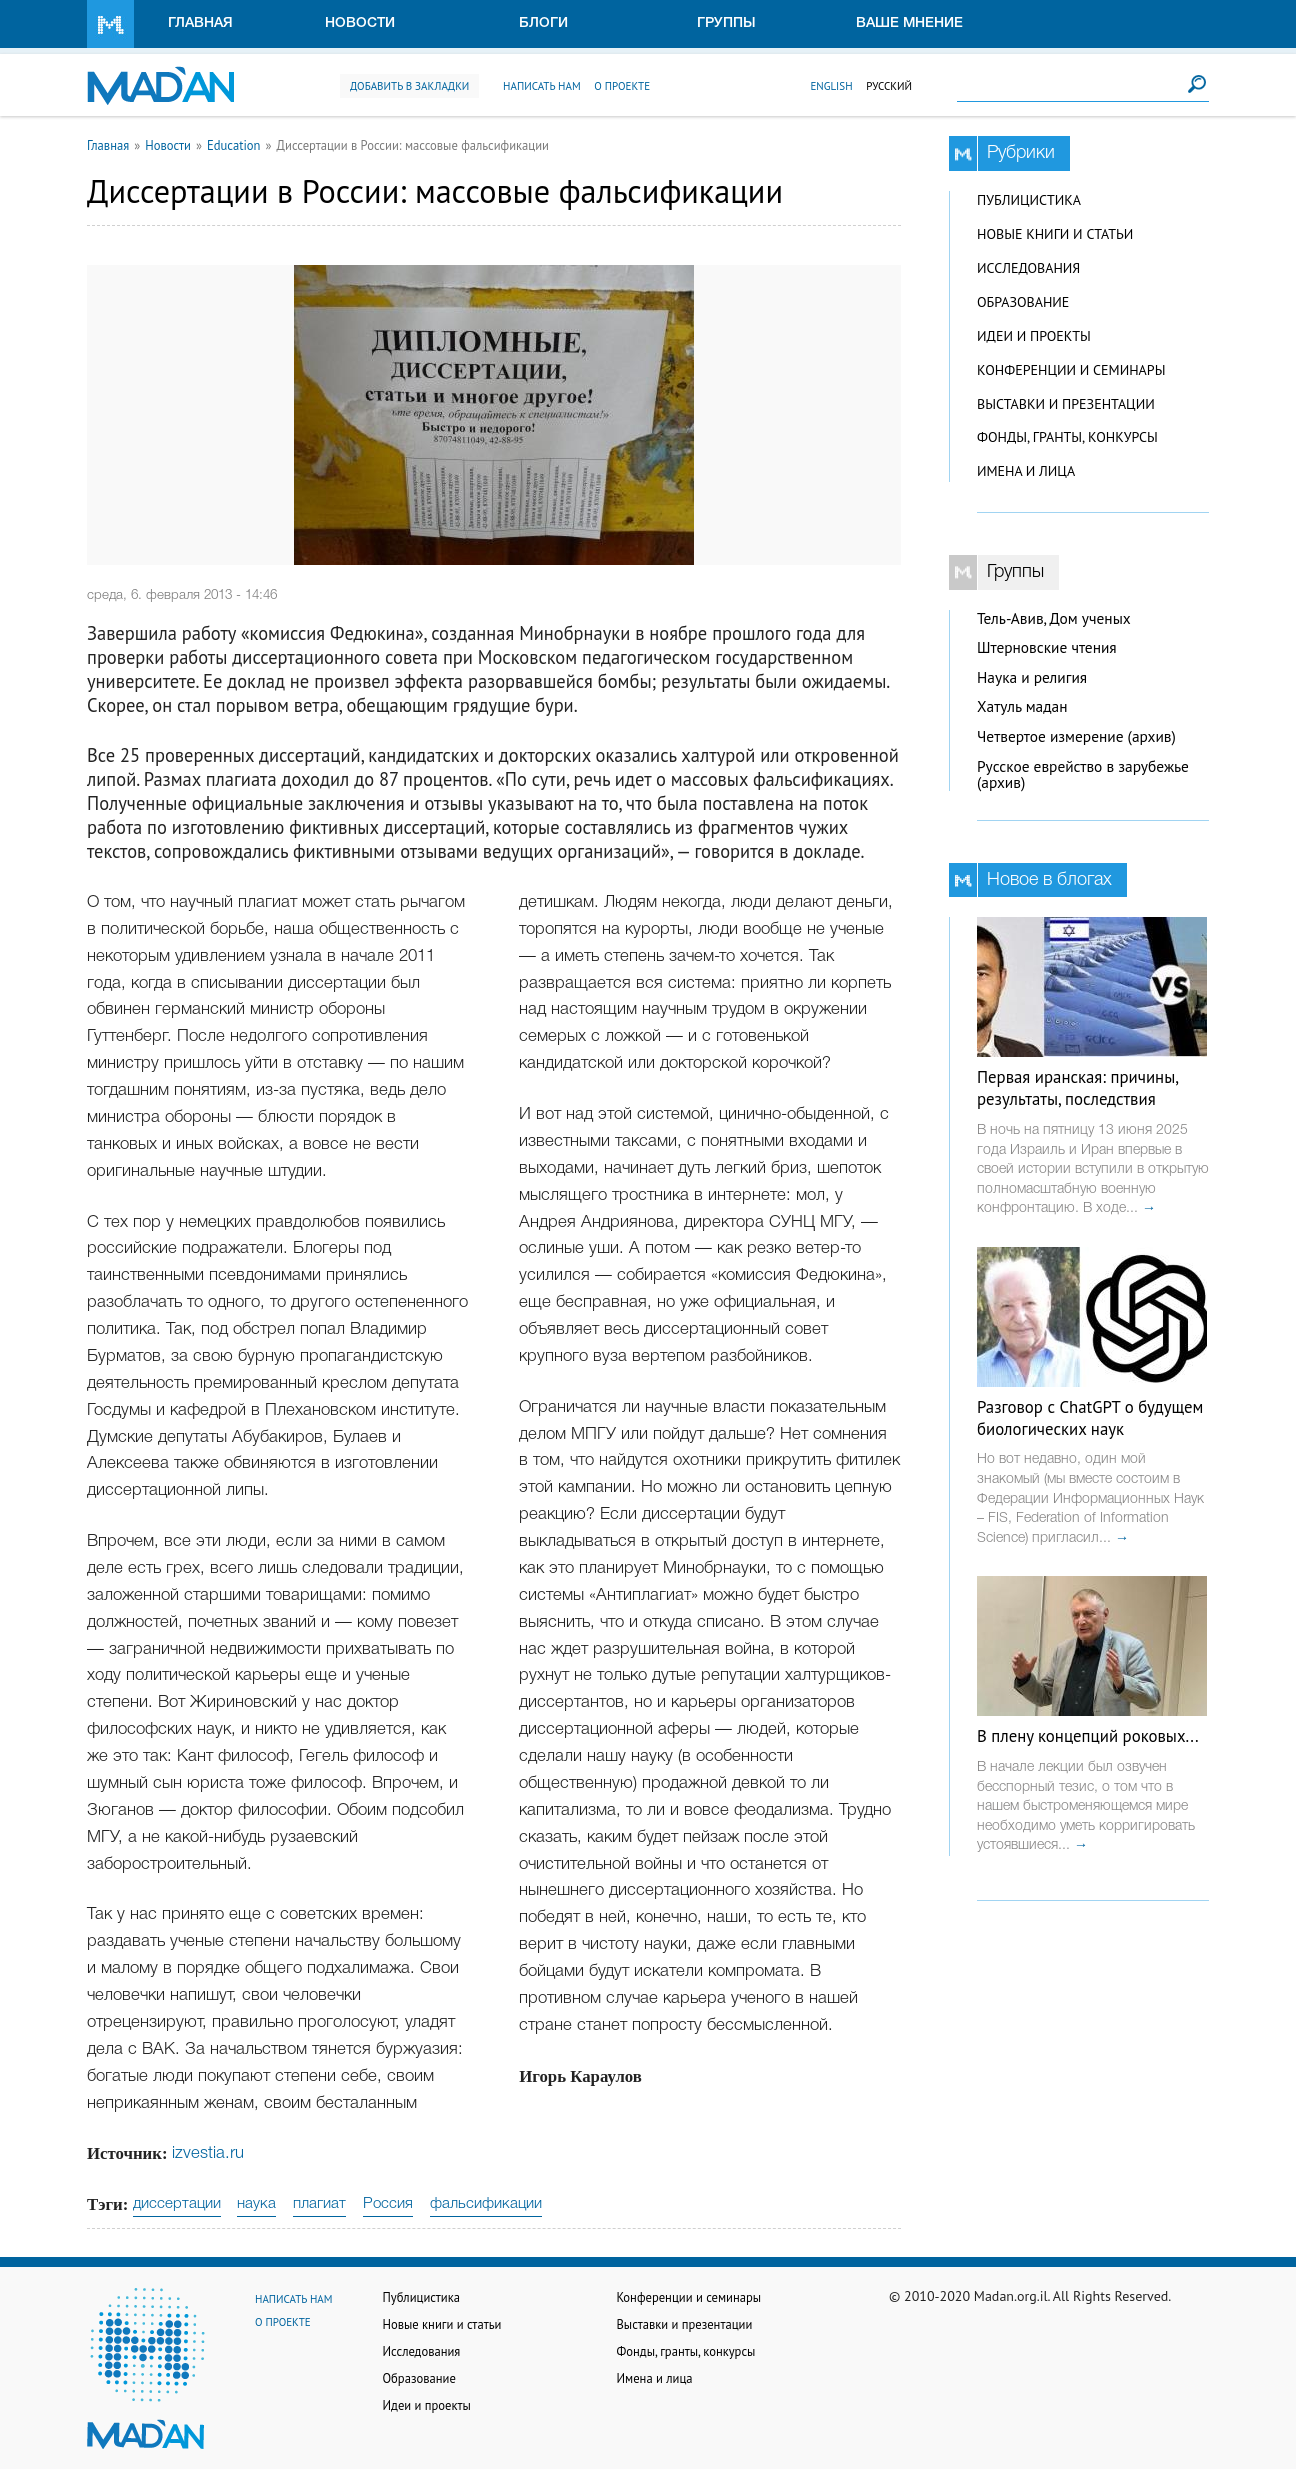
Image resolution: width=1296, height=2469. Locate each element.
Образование (1023, 302)
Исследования (1028, 268)
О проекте (622, 86)
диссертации (177, 2204)
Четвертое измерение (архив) (1076, 736)
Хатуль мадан (1022, 706)
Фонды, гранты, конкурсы (1067, 437)
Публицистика (1029, 200)
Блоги (543, 23)
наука (256, 2204)
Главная (200, 23)
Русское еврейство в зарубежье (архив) (1083, 775)
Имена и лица (1026, 471)
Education (234, 145)
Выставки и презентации (1066, 404)
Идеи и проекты (1034, 336)
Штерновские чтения (1047, 647)
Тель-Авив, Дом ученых (1054, 618)
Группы (726, 23)
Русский (889, 86)
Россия (388, 2204)
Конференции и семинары (1071, 370)
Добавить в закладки (409, 86)
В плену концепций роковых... (1088, 1736)
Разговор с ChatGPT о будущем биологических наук (1090, 1418)
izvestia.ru (208, 2153)
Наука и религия (1032, 677)
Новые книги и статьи (1055, 234)
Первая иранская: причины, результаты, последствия (1077, 1088)
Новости (360, 23)
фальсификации (486, 2204)
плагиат (319, 2204)
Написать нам (542, 86)
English (831, 86)
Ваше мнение (909, 23)
